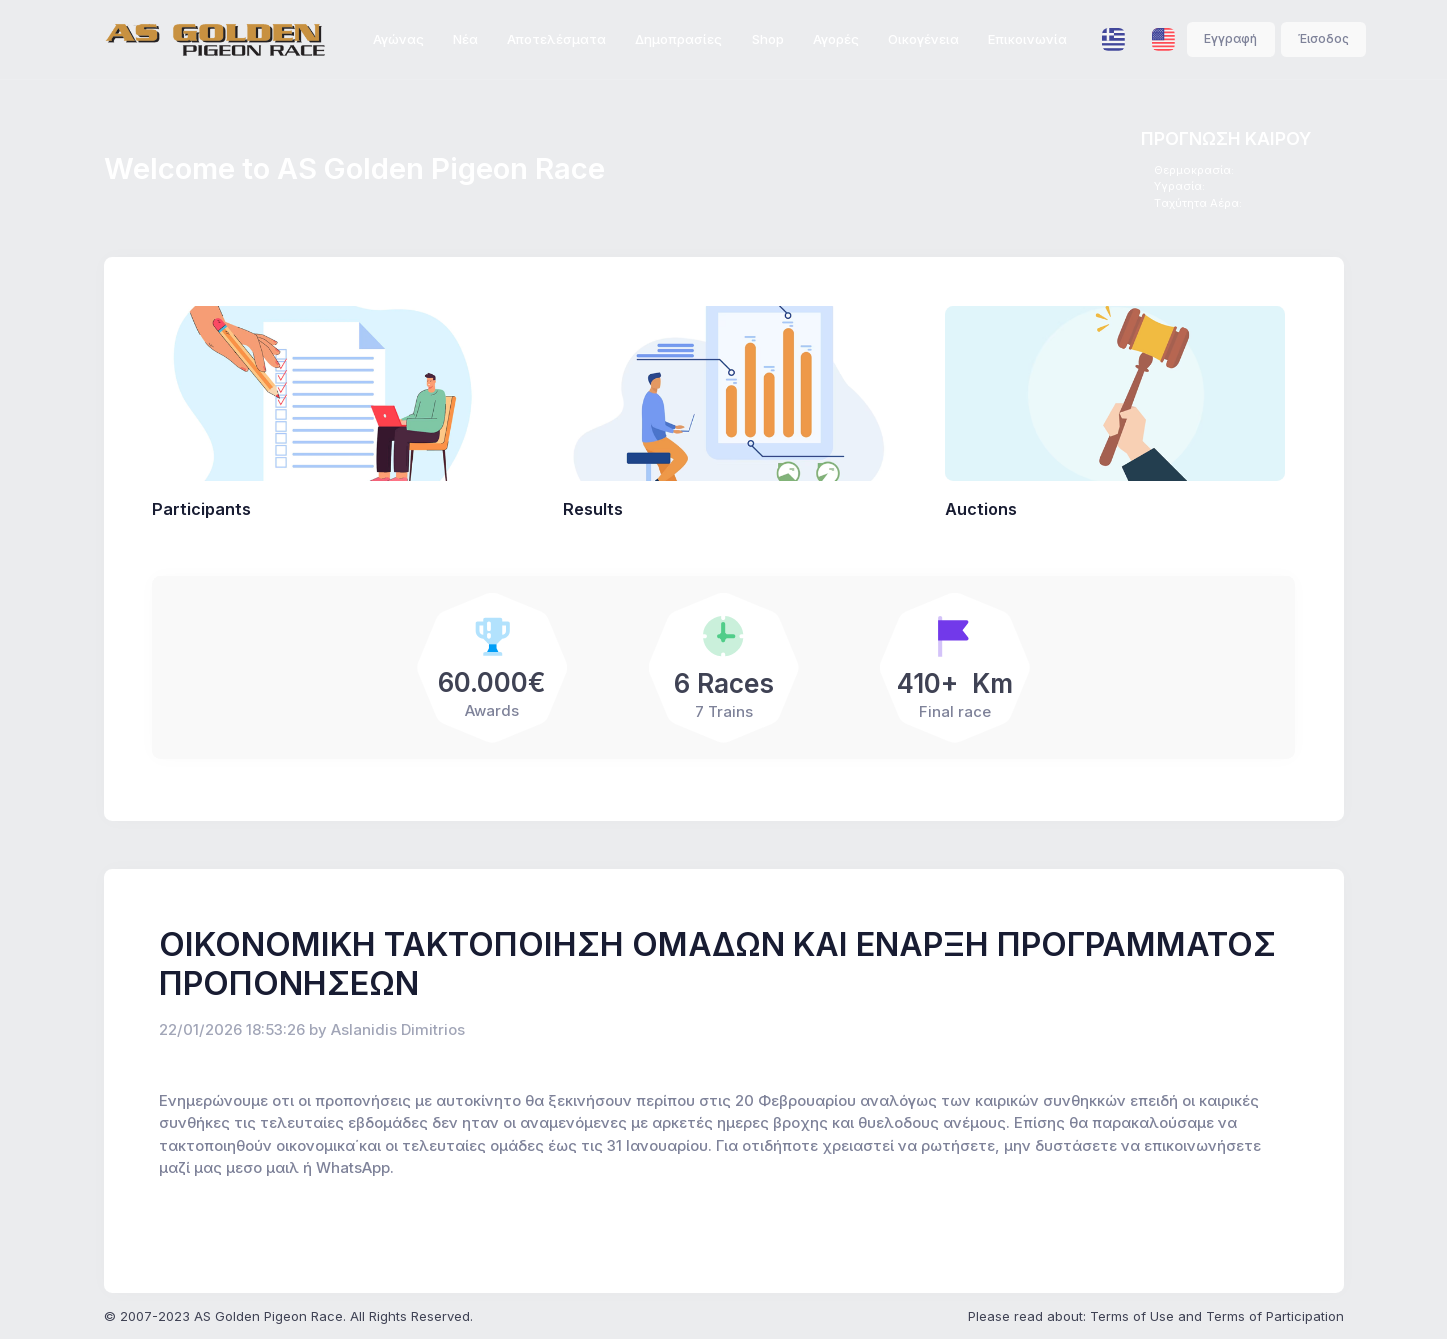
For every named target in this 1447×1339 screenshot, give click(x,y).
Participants (201, 509)
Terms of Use (1132, 1316)
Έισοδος (1323, 38)
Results (593, 509)
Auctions (981, 509)
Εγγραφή (1230, 38)
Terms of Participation (1275, 1316)
